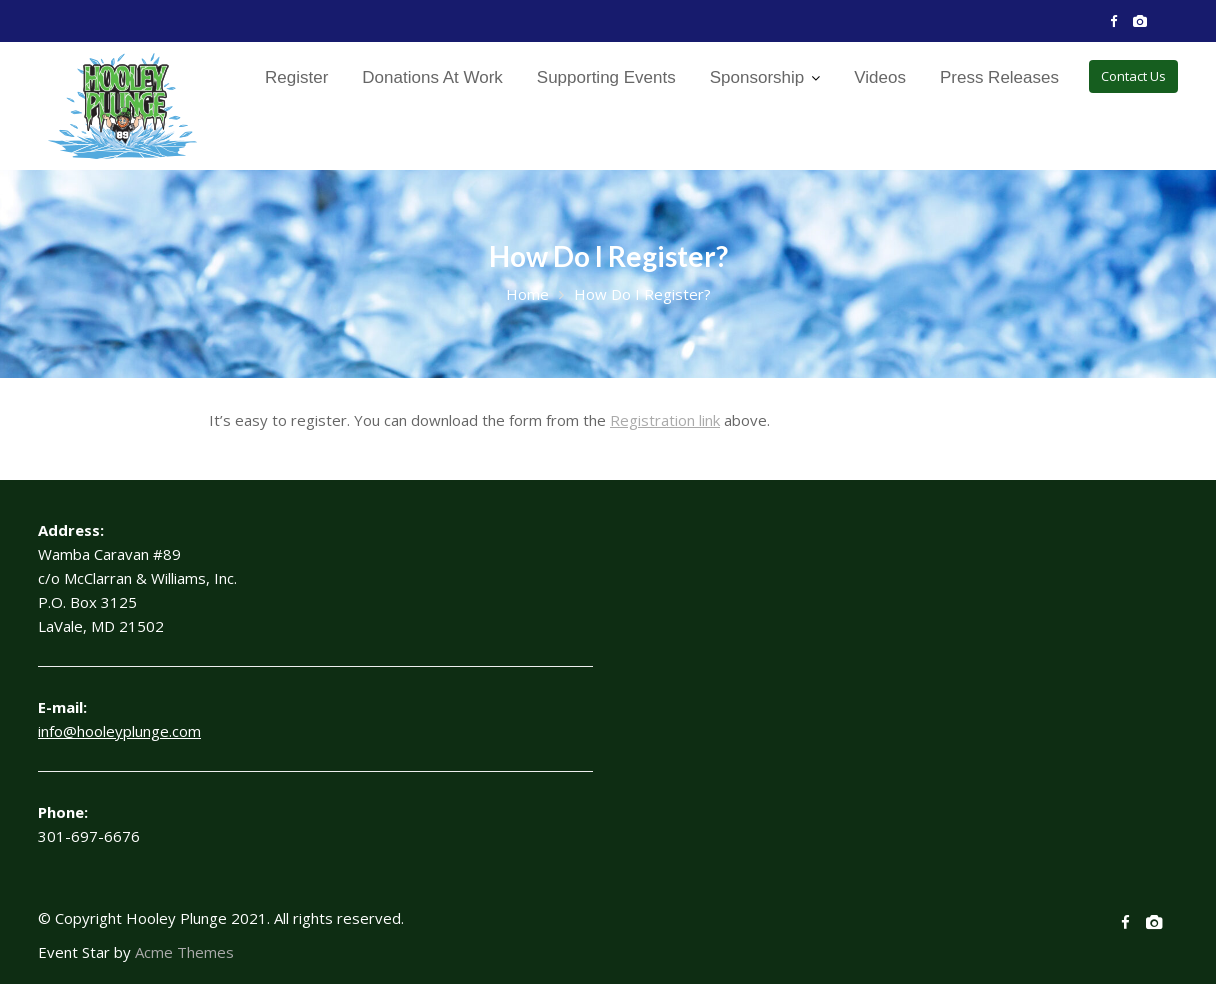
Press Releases (999, 77)
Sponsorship (757, 77)
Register (296, 77)
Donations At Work (432, 77)
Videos (880, 77)
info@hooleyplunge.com (119, 731)
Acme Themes (184, 952)
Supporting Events (606, 77)
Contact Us (1133, 76)
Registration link (665, 420)
